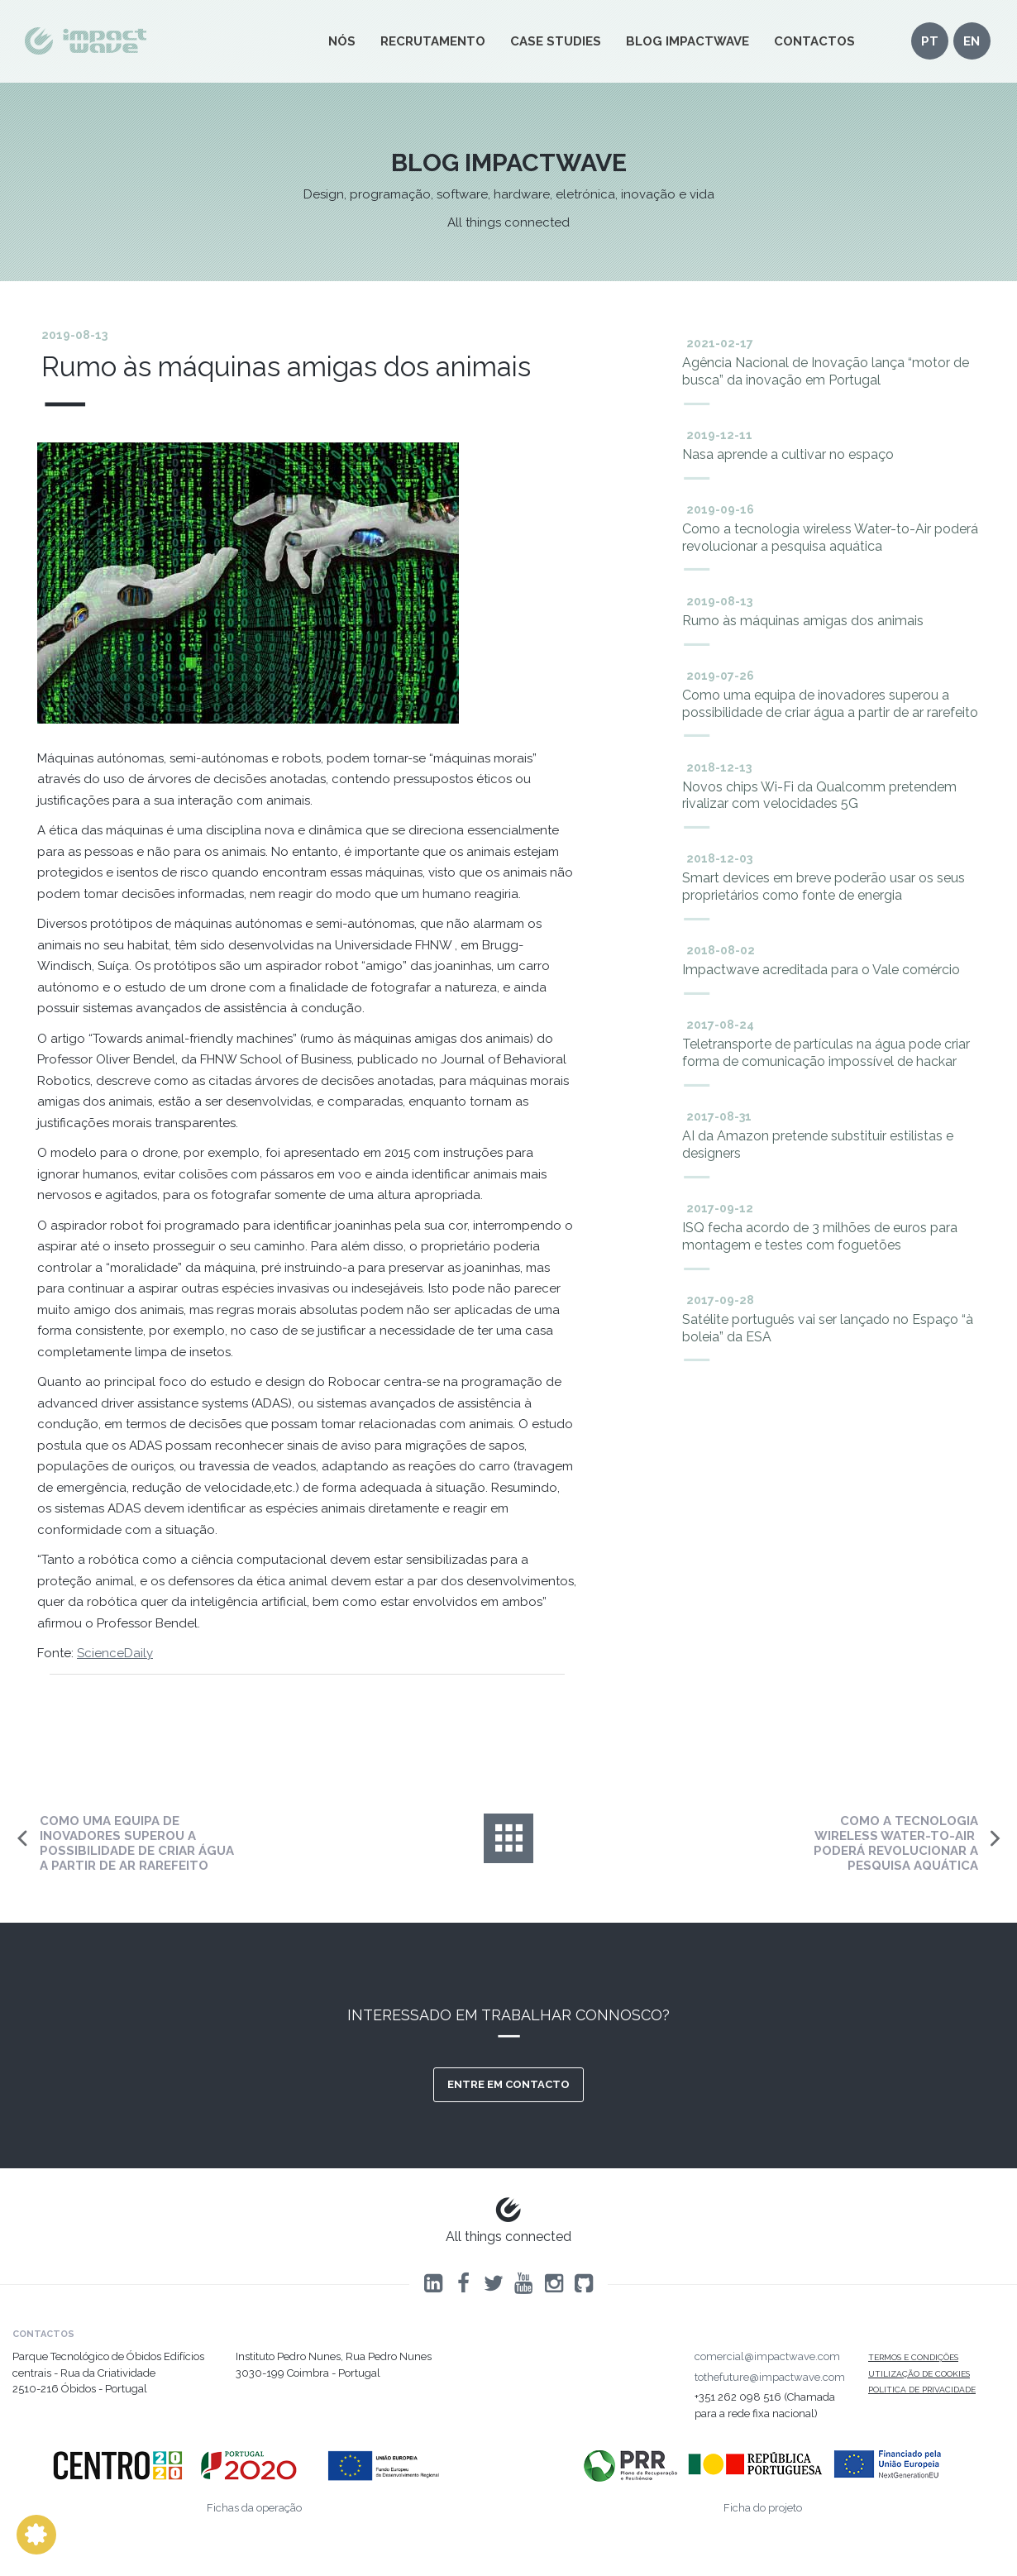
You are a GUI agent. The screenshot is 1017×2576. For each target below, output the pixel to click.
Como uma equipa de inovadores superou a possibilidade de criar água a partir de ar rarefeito (830, 703)
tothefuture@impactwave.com (770, 2377)
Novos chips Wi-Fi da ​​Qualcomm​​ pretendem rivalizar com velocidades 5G (819, 795)
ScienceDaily (115, 1653)
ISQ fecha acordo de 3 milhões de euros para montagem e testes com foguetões (819, 1236)
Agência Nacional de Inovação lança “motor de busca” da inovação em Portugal (825, 371)
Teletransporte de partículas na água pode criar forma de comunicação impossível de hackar (826, 1052)
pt (929, 41)
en (971, 41)
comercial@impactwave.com (767, 2356)
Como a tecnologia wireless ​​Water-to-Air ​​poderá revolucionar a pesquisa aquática (830, 537)
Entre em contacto (508, 2084)
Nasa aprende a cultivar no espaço (788, 454)
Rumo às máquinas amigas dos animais (803, 620)
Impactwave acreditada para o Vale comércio (821, 969)
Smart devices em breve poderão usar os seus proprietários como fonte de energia (823, 886)
